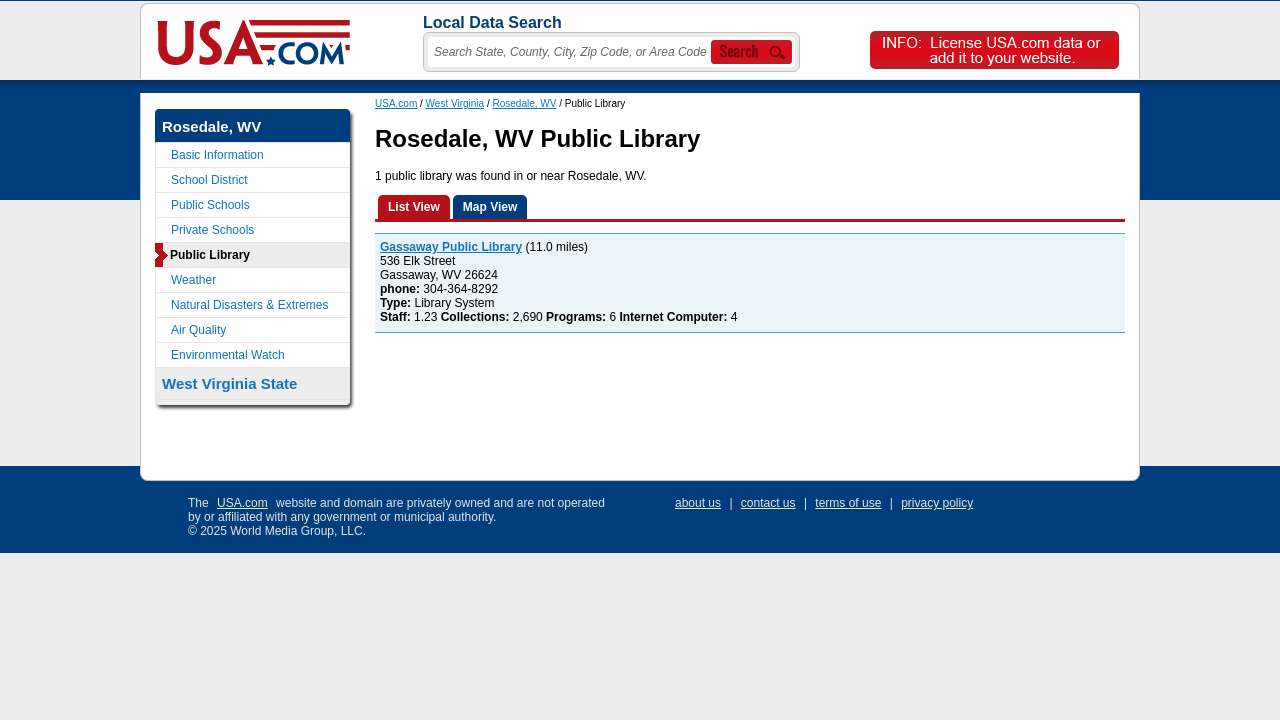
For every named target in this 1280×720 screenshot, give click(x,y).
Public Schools (210, 205)
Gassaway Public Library (451, 247)
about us (698, 503)
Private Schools (212, 230)
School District (209, 180)
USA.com (396, 103)
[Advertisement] (739, 406)
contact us (768, 503)
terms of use (848, 503)
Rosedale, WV (524, 103)
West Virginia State (229, 383)
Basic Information (217, 155)
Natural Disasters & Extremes (249, 305)
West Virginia (455, 103)
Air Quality (198, 330)
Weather (193, 280)
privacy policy (937, 503)
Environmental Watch (228, 355)
